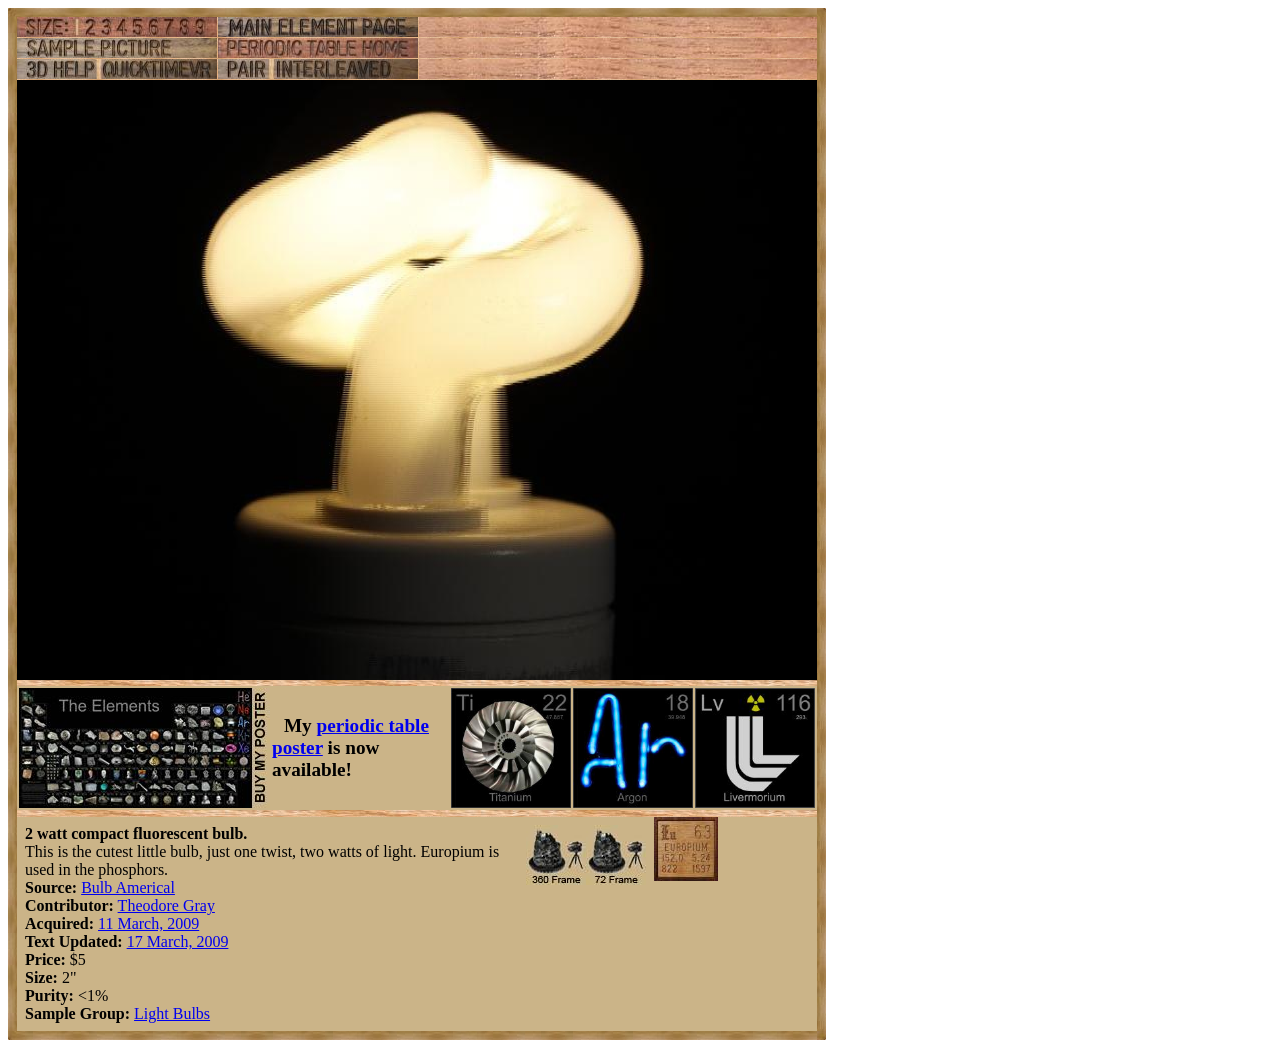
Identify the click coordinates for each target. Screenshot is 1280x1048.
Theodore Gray (166, 905)
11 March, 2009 (148, 923)
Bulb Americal (128, 887)
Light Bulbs (172, 1013)
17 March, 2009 (178, 941)
